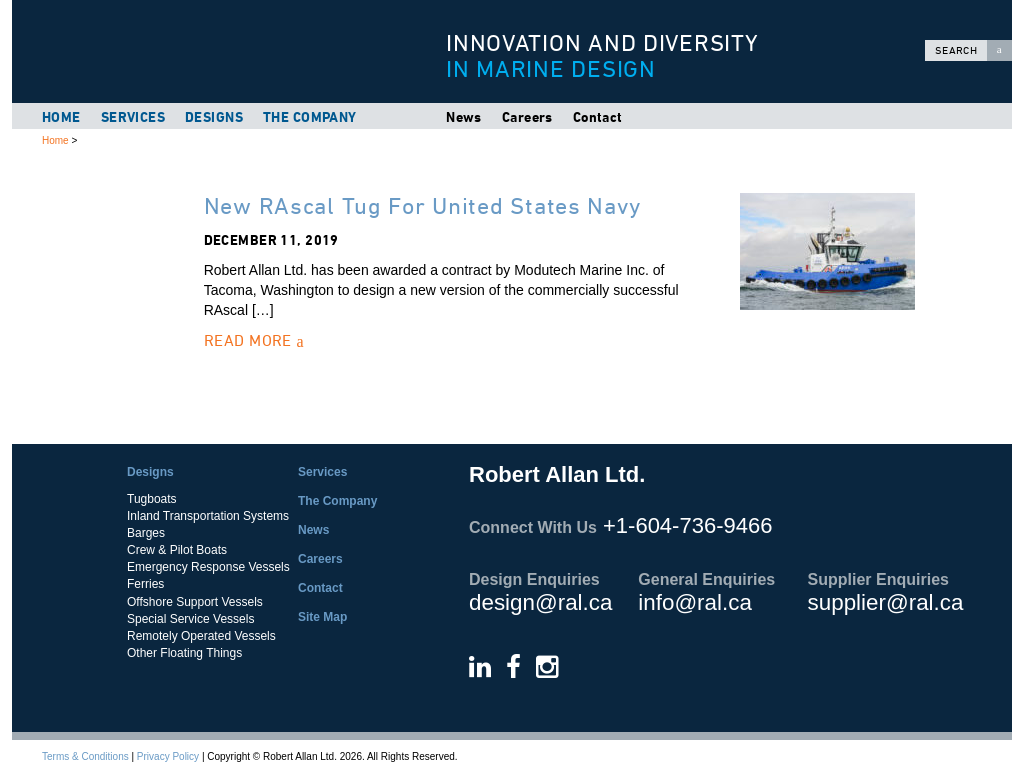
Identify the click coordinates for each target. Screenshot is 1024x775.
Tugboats (152, 499)
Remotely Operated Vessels (201, 636)
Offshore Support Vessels (195, 602)
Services (133, 117)
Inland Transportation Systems (208, 516)
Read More (254, 340)
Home (61, 117)
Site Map (322, 617)
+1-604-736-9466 (687, 525)
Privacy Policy (168, 756)
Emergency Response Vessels (208, 567)
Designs (214, 117)
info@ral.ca (695, 602)
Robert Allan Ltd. (222, 51)
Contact (598, 117)
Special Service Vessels (190, 619)
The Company (310, 117)
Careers (527, 117)
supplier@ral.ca (886, 602)
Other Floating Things (184, 653)
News (464, 117)
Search (973, 50)
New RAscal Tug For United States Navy (422, 205)
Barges (146, 533)
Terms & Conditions (85, 756)
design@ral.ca (540, 602)
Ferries (145, 584)
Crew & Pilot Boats (177, 550)
